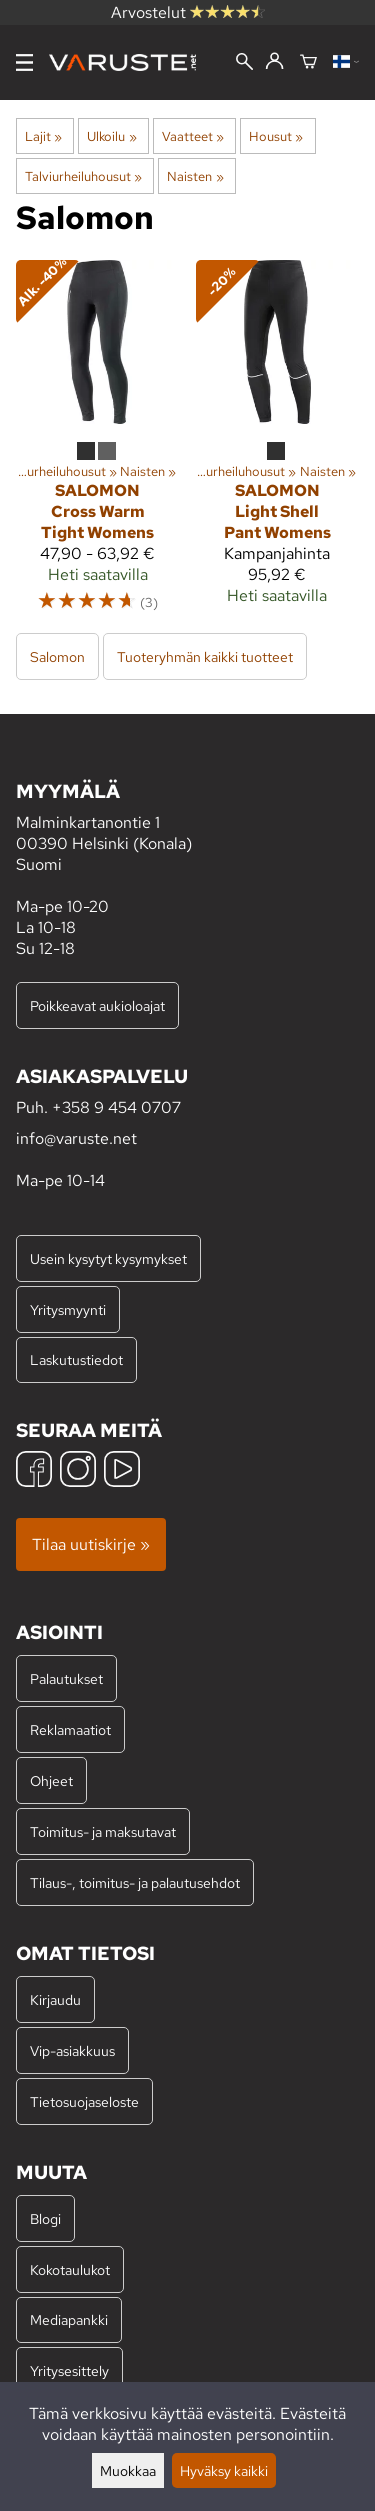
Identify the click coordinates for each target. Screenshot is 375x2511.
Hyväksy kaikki (224, 2470)
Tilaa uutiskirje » (91, 1544)
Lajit (43, 136)
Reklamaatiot (70, 1729)
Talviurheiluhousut (83, 176)
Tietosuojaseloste (84, 2101)
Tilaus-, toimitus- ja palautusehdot (135, 1882)
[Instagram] (78, 1471)
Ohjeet (51, 1780)
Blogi (45, 2218)
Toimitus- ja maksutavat (103, 1831)
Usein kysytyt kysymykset (108, 1258)
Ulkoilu (111, 136)
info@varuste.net (76, 1138)
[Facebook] (34, 1471)
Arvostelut (188, 12)
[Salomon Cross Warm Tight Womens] (98, 445)
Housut (276, 136)
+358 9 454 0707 (116, 1107)
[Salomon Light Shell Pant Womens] (278, 445)
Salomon (57, 656)
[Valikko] (24, 62)
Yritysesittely (69, 2370)
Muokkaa (128, 2470)
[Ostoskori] (308, 63)
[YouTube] (122, 1471)
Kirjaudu (55, 1999)
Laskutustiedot (76, 1359)
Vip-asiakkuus (72, 2050)
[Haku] (244, 63)
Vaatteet (193, 136)
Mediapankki (69, 2319)
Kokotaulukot (70, 2269)
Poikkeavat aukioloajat (97, 1005)
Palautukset (66, 1678)
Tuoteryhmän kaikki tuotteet (205, 656)
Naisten (195, 176)
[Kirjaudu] (274, 62)
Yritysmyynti (68, 1309)
